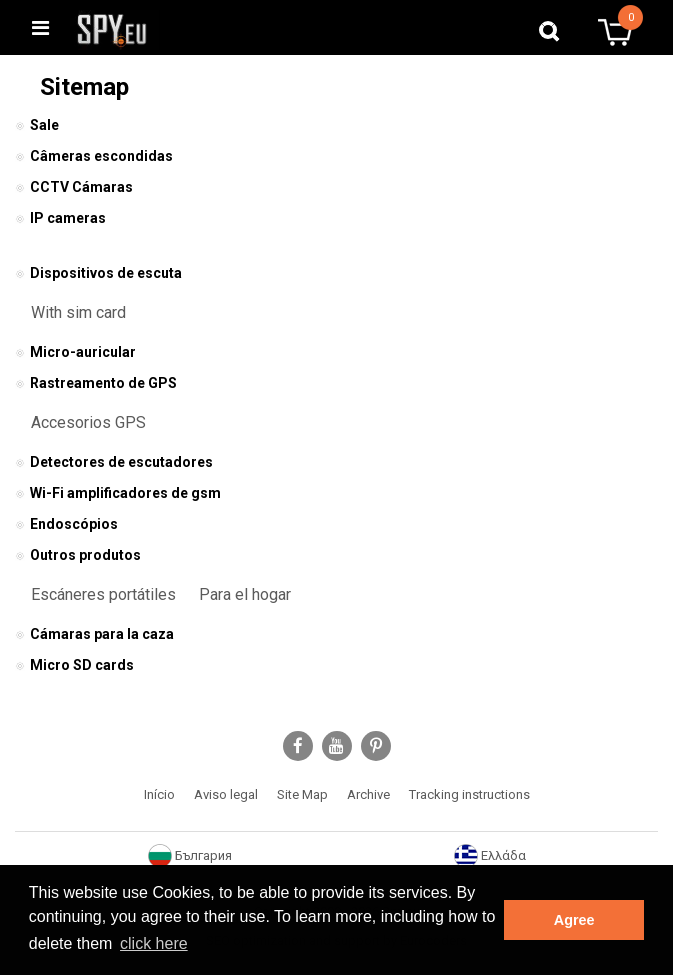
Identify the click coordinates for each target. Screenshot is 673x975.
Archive (368, 794)
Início (159, 794)
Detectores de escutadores (114, 462)
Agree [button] (574, 920)
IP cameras (60, 218)
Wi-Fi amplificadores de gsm (118, 493)
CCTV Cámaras (74, 187)
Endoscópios (66, 524)
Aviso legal (226, 794)
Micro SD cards (74, 665)
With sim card (78, 312)
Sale (37, 125)
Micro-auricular (75, 352)
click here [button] (154, 943)
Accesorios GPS (88, 422)
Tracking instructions (469, 794)
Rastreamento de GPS (96, 383)
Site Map (302, 794)
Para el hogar (245, 594)
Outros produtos (78, 555)
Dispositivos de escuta (98, 273)
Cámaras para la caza (94, 634)
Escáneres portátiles (103, 594)
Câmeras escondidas (94, 156)
